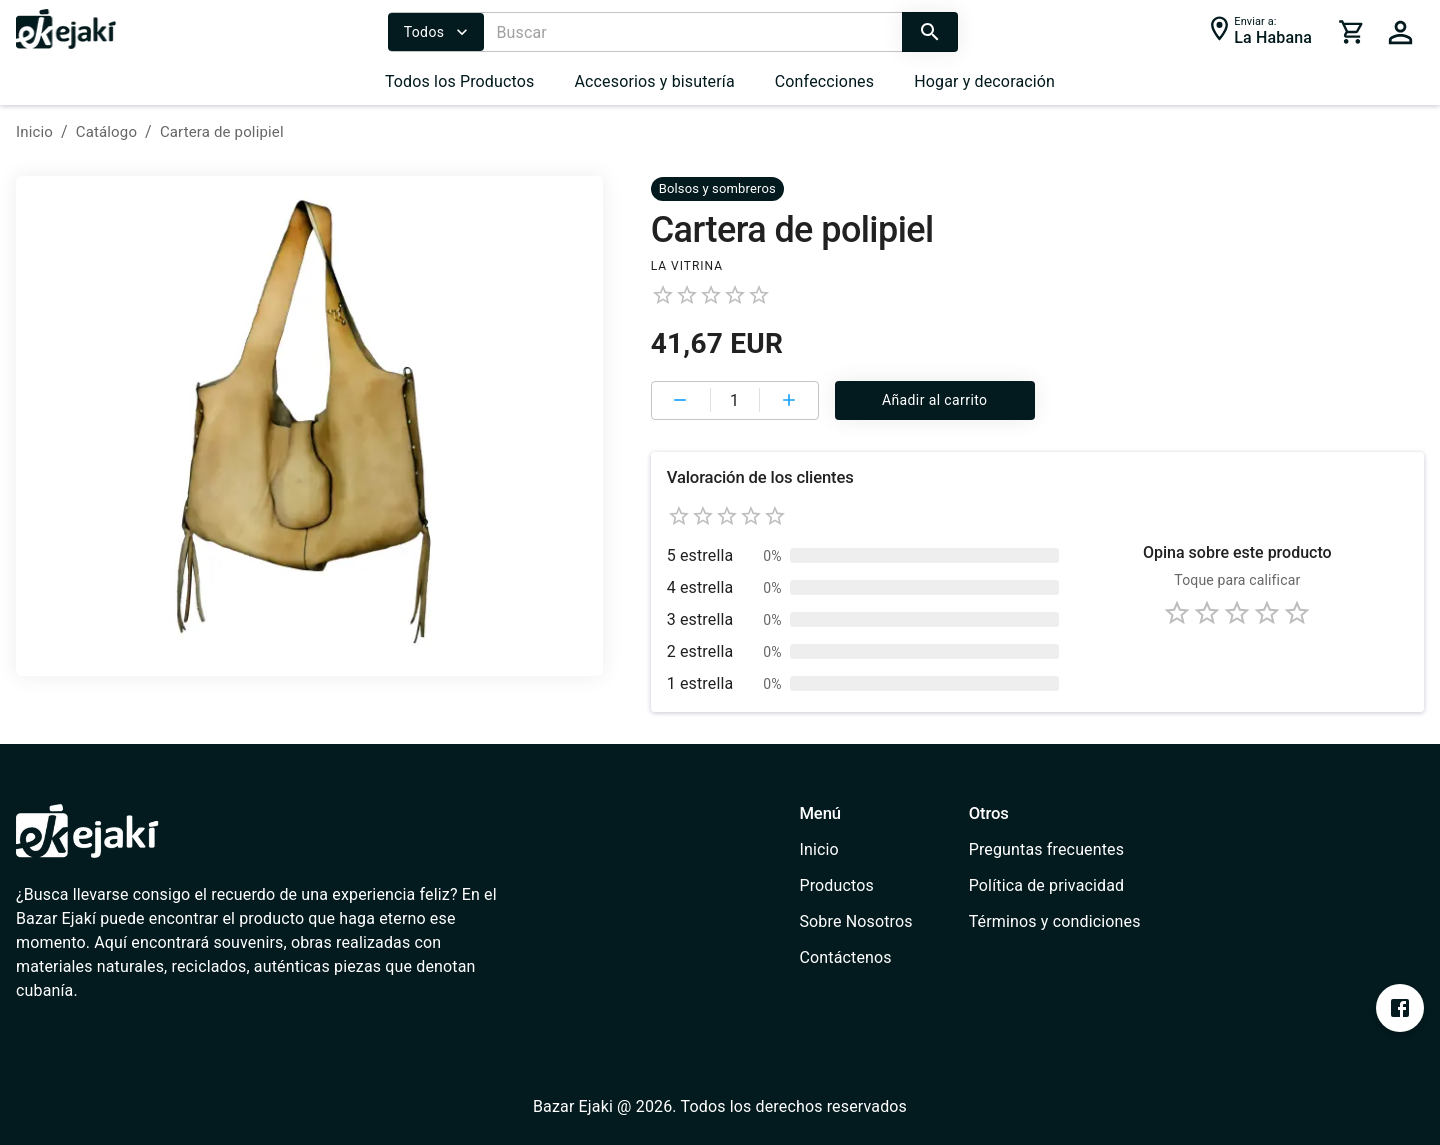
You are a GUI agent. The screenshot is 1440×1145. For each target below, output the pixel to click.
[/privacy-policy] (1055, 886)
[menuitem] (460, 82)
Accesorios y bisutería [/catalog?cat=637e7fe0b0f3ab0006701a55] (654, 81)
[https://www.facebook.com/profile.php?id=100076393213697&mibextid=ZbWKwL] (1400, 1008)
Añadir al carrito (935, 400)
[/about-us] (855, 922)
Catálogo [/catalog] (106, 132)
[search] (930, 32)
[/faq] (1055, 850)
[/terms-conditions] (1055, 922)
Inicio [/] (34, 132)
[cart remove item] (681, 400)
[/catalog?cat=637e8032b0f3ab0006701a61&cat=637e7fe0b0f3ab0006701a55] (717, 187)
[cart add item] (789, 400)
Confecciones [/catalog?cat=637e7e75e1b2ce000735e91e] (824, 81)
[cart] (1352, 32)
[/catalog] (855, 886)
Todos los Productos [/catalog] (460, 81)
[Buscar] (692, 32)
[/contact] (855, 958)
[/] (66, 43)
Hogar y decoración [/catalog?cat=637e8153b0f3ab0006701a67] (984, 81)
